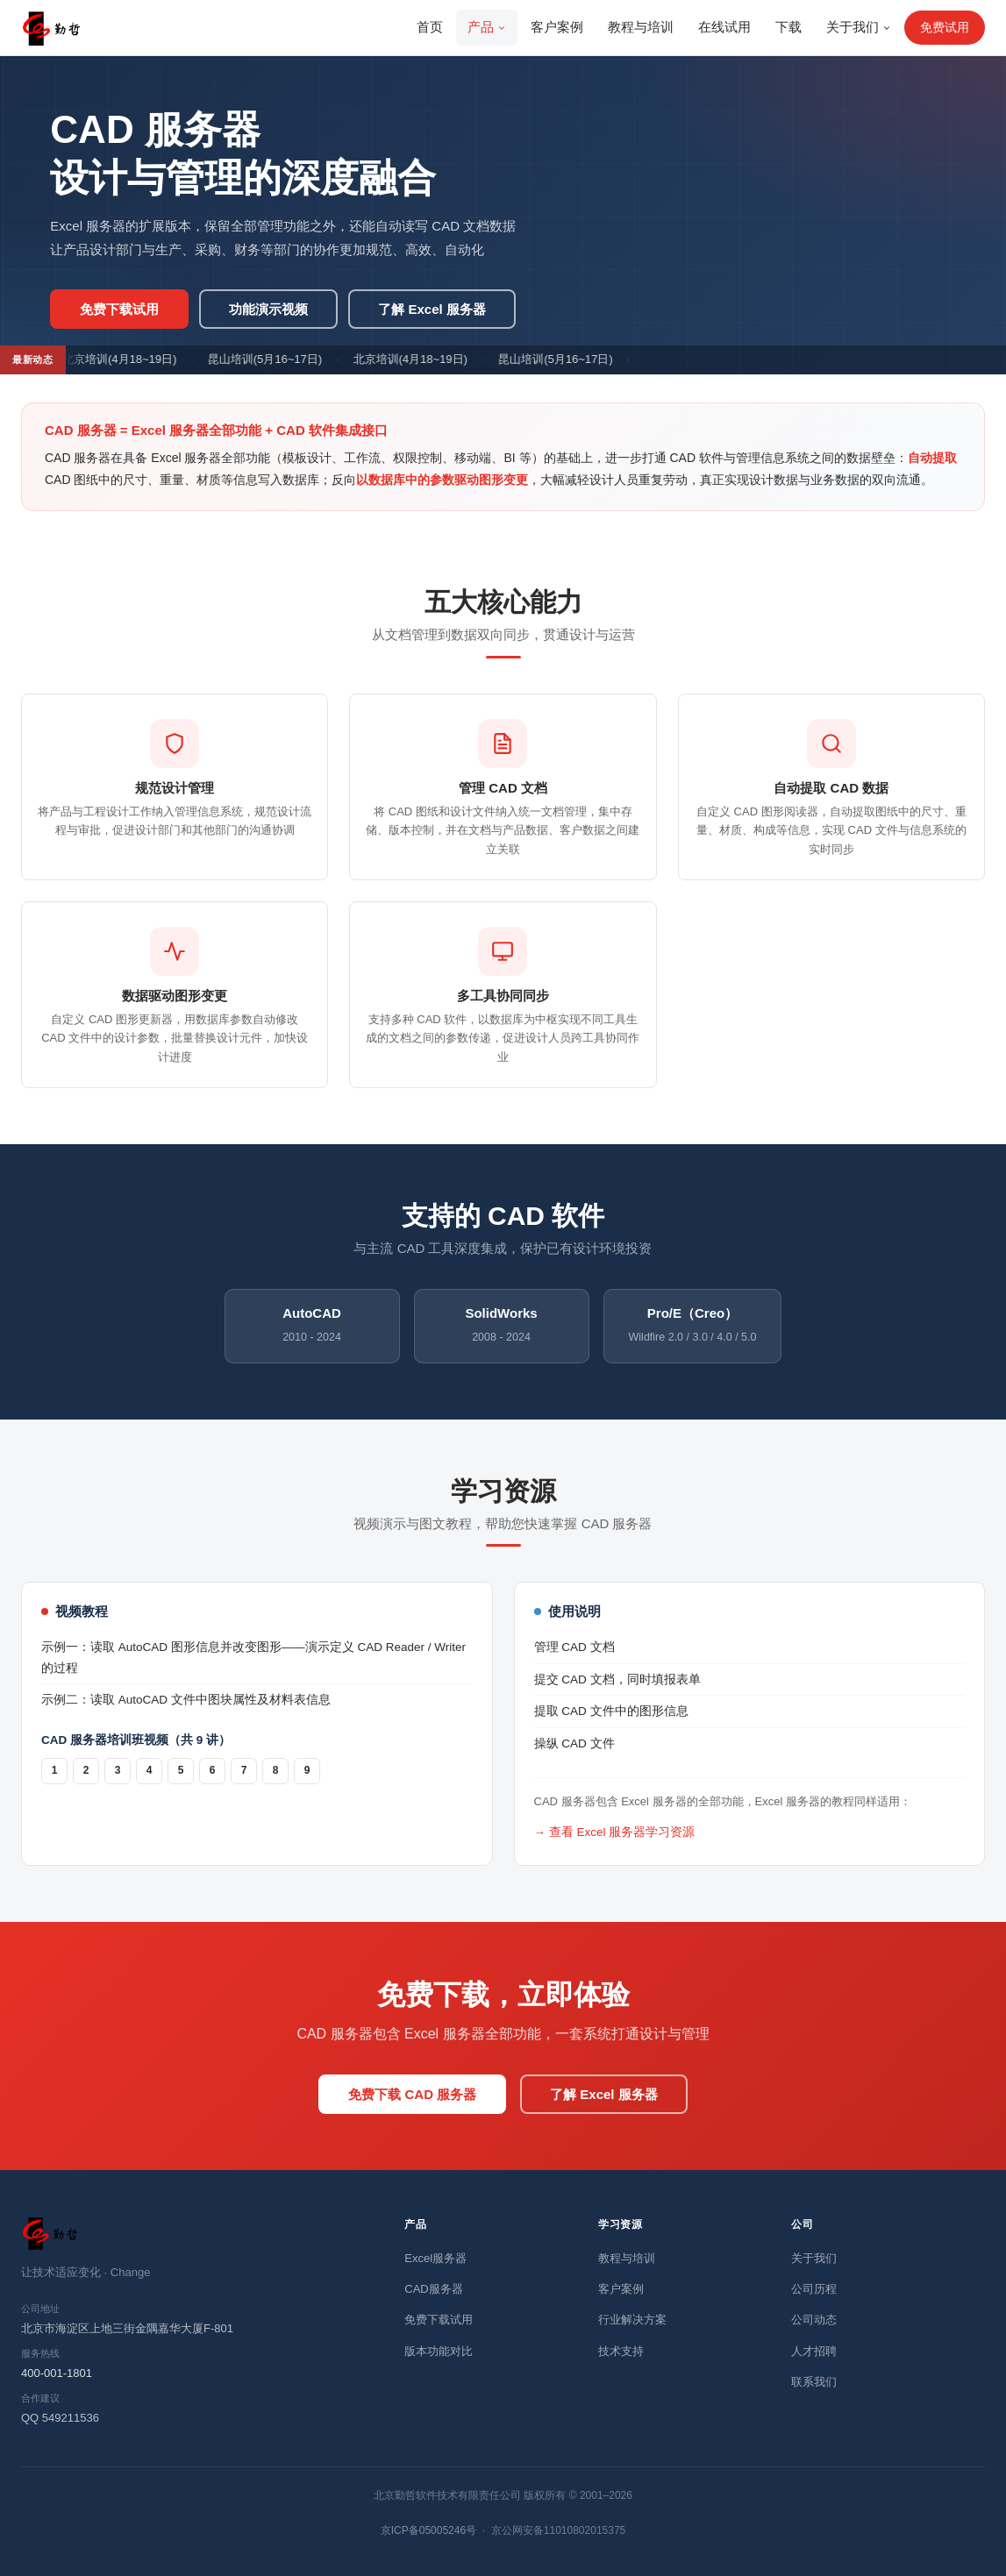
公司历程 (814, 2288)
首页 (430, 27)
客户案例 (557, 27)
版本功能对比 (438, 2351)
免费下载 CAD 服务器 (412, 2094)
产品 (486, 27)
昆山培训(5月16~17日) (269, 359)
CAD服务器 (433, 2288)
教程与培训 (641, 27)
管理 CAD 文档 (574, 1647)
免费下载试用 (119, 309)
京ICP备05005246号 (428, 2530)
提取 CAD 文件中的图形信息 (611, 1711)
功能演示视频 (268, 309)
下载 (788, 27)
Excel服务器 (435, 2258)
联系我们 (814, 2381)
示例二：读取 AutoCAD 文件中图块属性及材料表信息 (186, 1699)
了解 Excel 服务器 (432, 309)
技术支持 (621, 2351)
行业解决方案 (632, 2319)
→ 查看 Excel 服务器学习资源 (615, 1832)
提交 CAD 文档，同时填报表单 (617, 1679)
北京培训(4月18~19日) (125, 359)
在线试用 (724, 27)
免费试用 (944, 27)
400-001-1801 (56, 2373)
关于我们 (858, 27)
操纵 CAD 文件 (574, 1743)
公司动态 (814, 2319)
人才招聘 (814, 2351)
